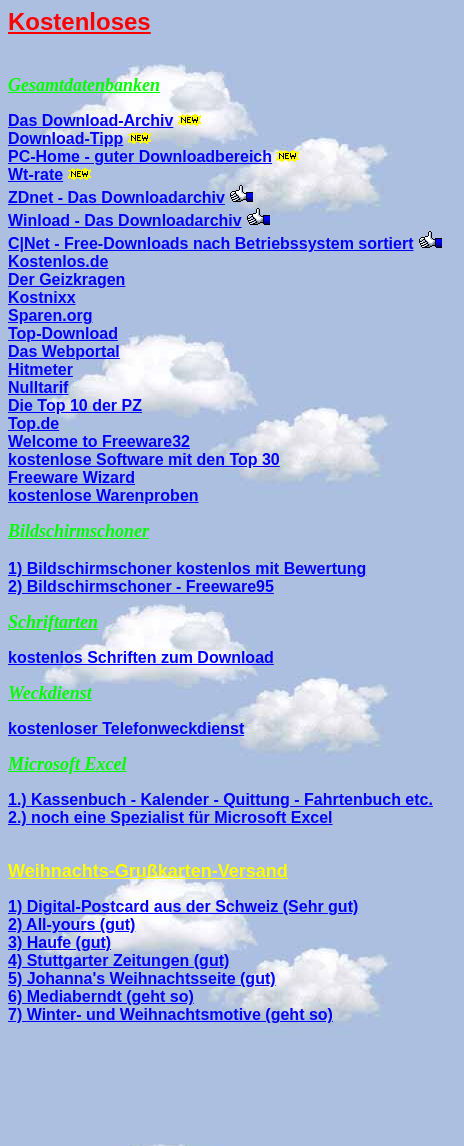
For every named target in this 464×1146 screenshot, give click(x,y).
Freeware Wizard (71, 477)
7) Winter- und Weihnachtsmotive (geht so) (170, 1014)
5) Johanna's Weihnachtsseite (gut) (142, 978)
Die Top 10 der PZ (75, 405)
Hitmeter (40, 369)
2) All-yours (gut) (71, 924)
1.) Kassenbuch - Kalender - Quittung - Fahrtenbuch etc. (220, 799)
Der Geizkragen (66, 279)
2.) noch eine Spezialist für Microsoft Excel (170, 817)
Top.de (33, 423)
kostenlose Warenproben (103, 495)
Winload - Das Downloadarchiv (125, 220)
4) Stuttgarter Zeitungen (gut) (118, 960)
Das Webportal (64, 351)
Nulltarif (38, 387)
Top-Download (63, 333)
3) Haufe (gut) (59, 942)
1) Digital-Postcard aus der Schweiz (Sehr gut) (183, 906)
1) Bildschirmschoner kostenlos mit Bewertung (187, 568)
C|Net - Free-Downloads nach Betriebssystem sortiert (210, 243)
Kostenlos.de (58, 261)
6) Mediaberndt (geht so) (101, 996)
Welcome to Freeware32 (99, 441)
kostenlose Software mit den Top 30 (144, 459)
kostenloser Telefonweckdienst (126, 728)
